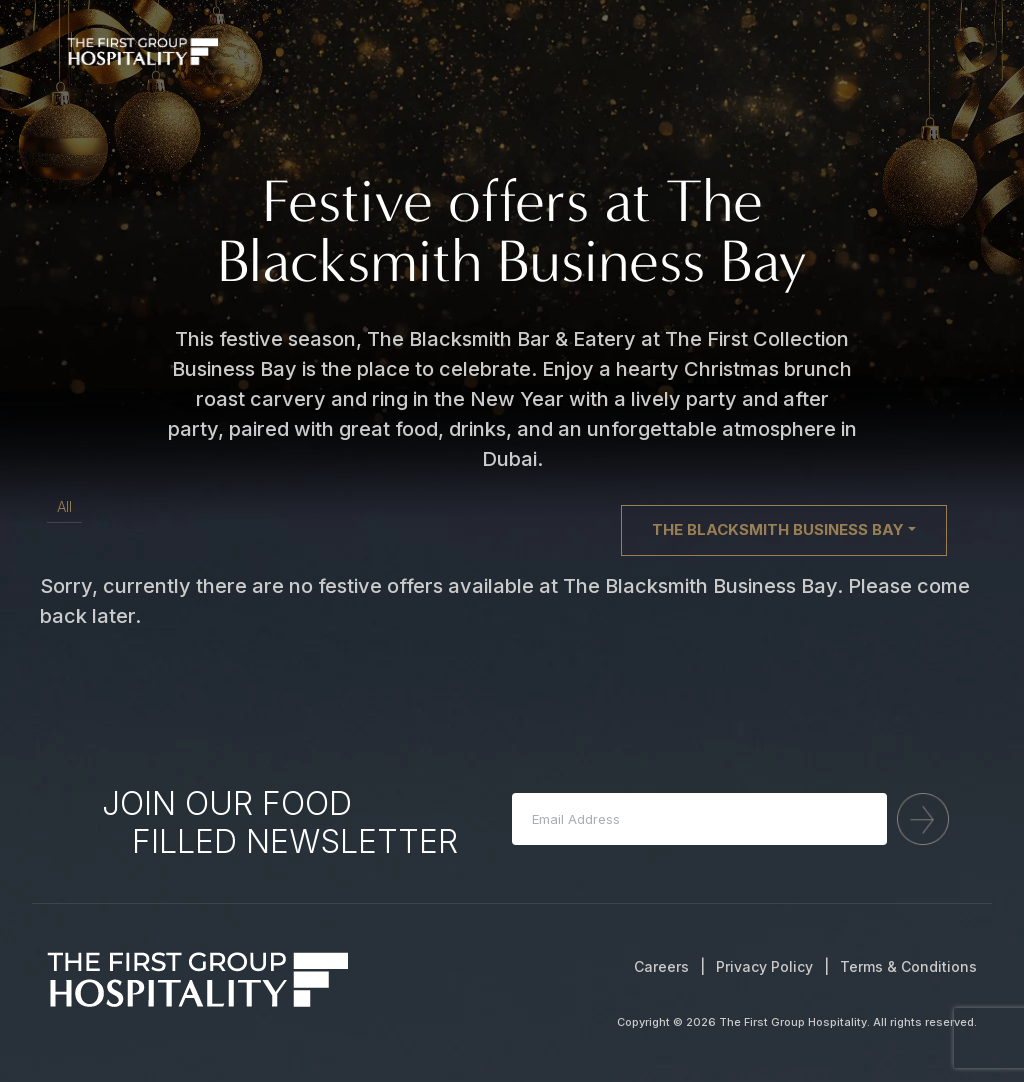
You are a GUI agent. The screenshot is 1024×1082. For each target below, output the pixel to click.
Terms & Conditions (908, 966)
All (64, 506)
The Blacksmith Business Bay (778, 529)
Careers (661, 966)
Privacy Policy (764, 966)
